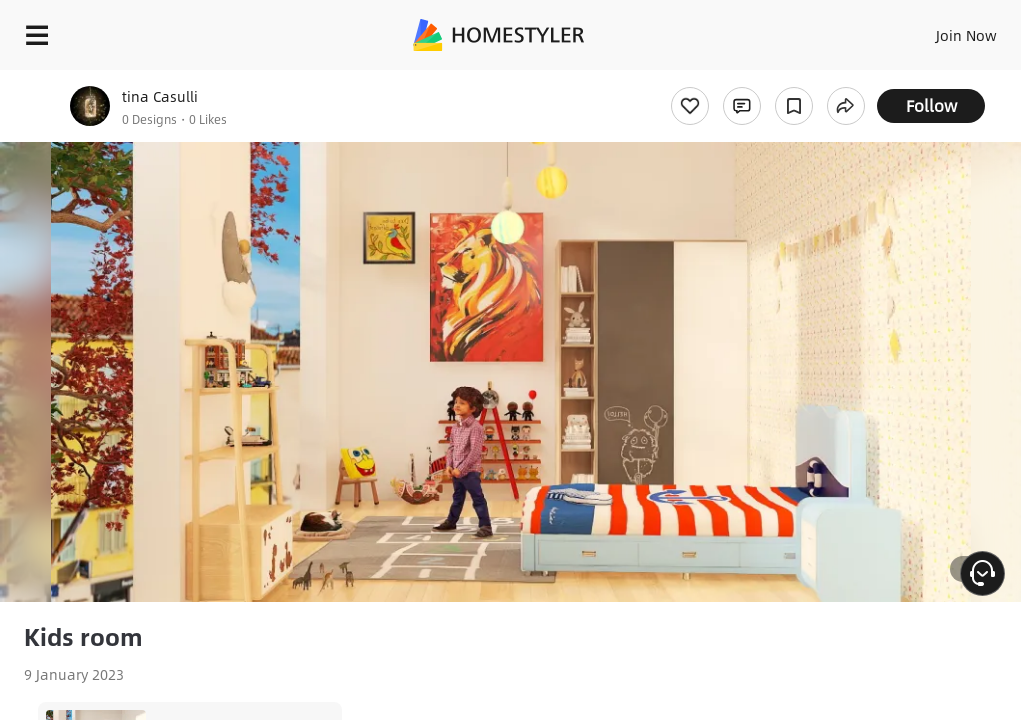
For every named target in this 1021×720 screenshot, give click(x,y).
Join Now (966, 35)
